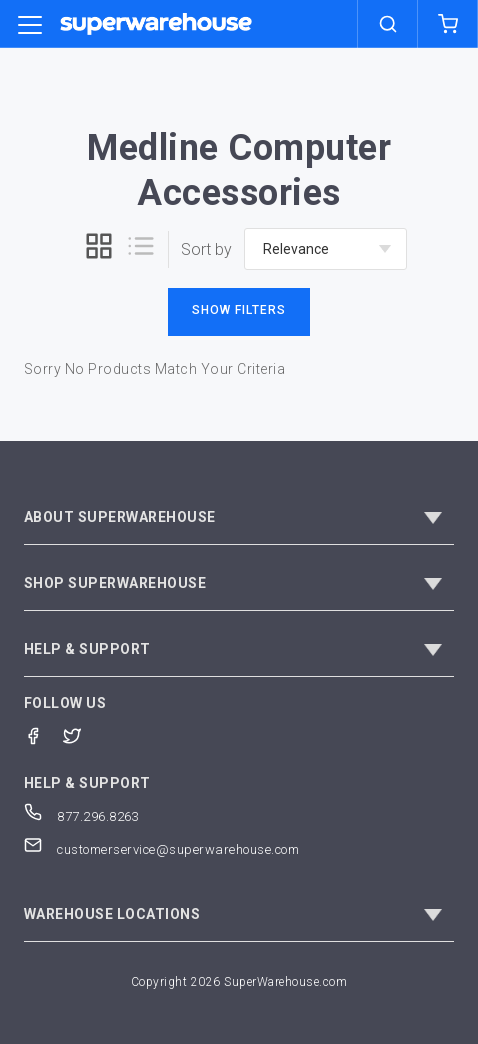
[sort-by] (325, 249)
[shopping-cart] (448, 24)
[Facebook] (43, 734)
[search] (388, 24)
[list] (141, 249)
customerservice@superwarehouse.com (162, 849)
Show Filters (239, 310)
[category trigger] (30, 26)
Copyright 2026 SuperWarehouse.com (239, 982)
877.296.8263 (82, 816)
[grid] (99, 249)
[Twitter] (82, 734)
